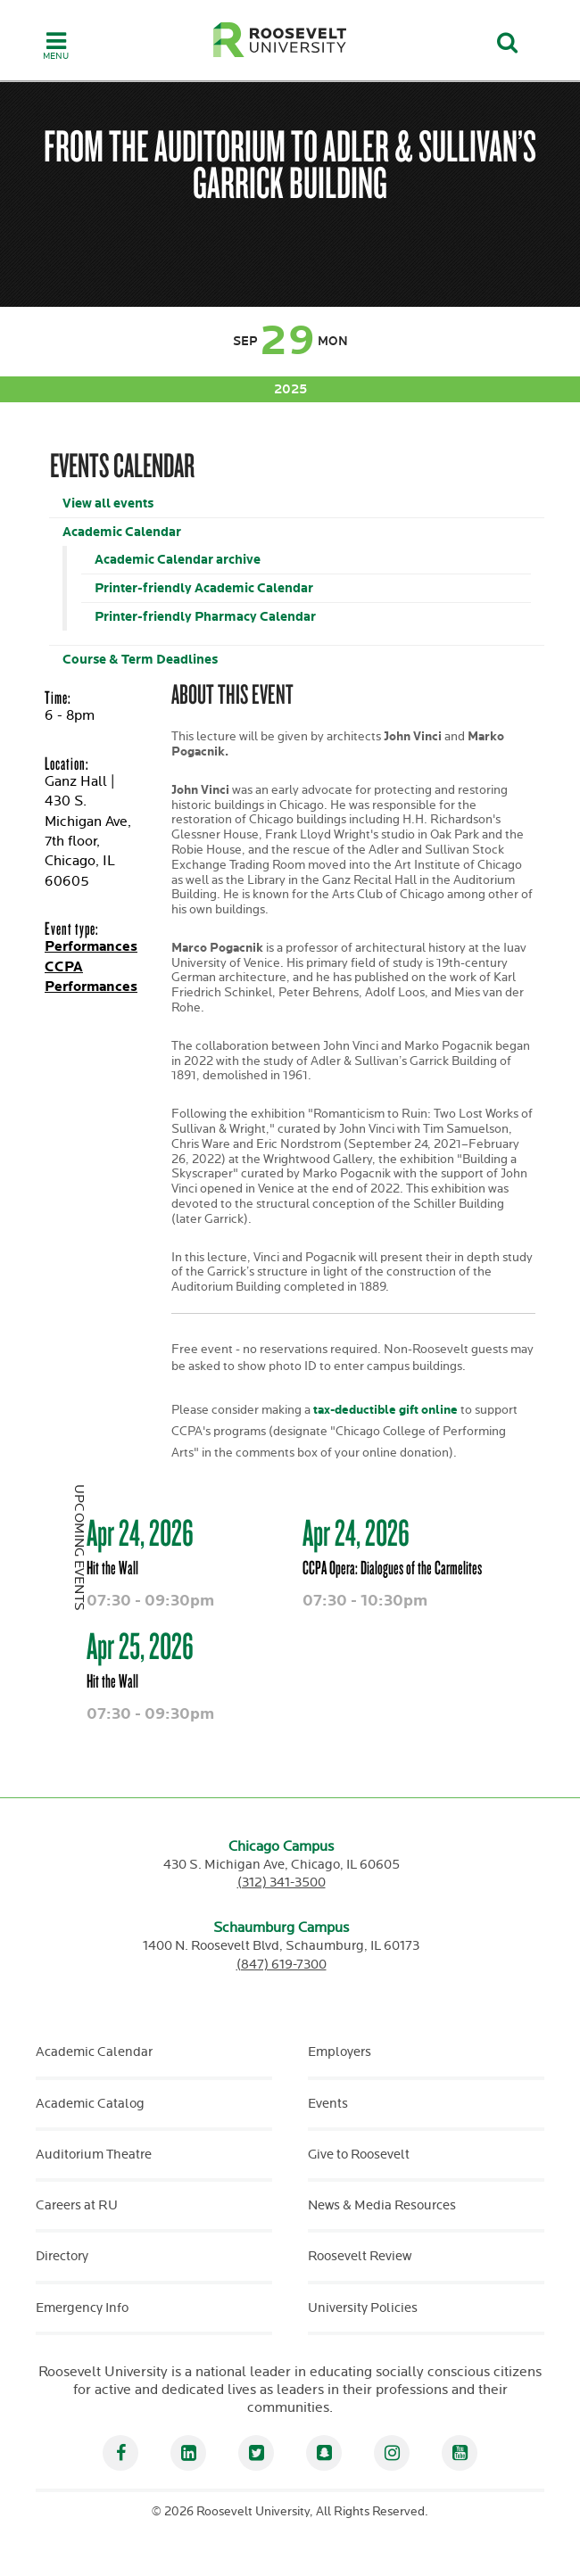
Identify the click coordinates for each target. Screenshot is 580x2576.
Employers (339, 2052)
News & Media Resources (382, 2205)
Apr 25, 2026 (140, 1645)
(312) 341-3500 (281, 1882)
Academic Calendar (121, 532)
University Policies (363, 2308)
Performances (91, 946)
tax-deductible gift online (384, 1409)
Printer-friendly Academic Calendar (204, 588)
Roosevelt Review (359, 2256)
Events (328, 2103)
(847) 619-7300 (281, 1964)
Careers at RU (77, 2205)
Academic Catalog (90, 2103)
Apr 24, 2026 (140, 1532)
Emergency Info (82, 2308)
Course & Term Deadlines (140, 659)
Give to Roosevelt (359, 2154)
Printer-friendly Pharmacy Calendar (205, 616)
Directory (62, 2256)
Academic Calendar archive (178, 559)
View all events (107, 503)
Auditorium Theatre (94, 2154)
